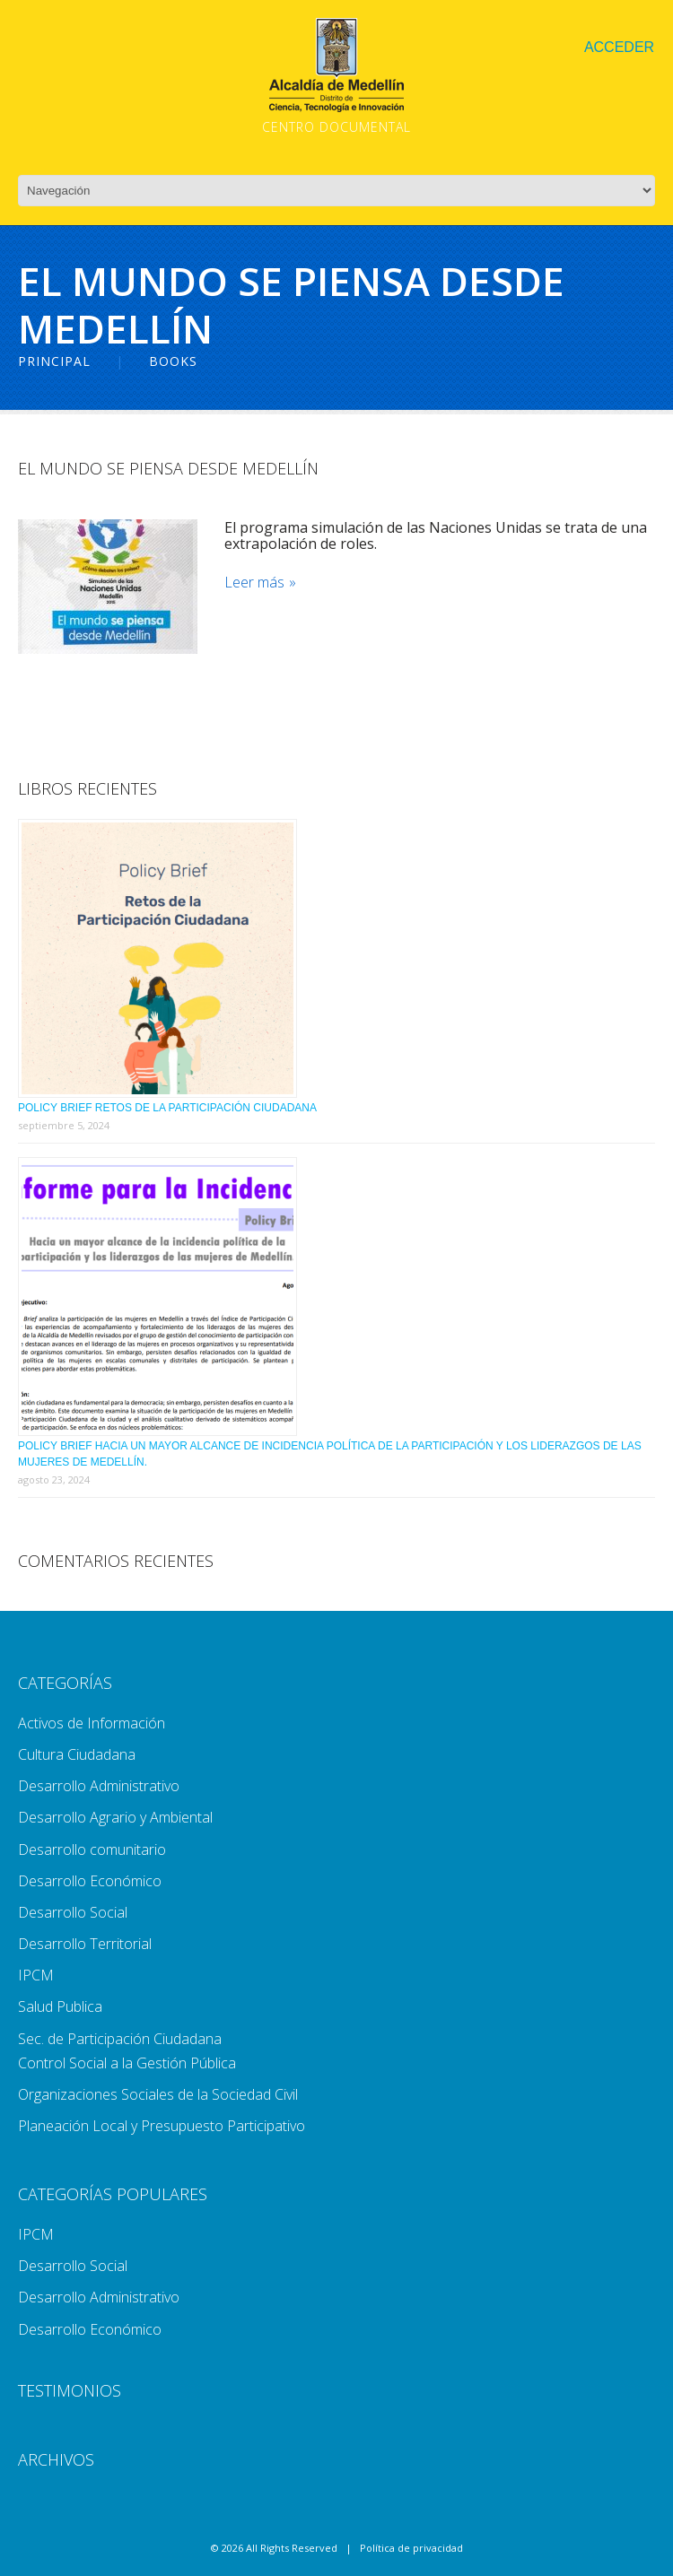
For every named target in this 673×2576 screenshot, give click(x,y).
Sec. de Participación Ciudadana (120, 2039)
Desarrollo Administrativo (98, 1786)
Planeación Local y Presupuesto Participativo (161, 2126)
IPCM (36, 1975)
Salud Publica (60, 2006)
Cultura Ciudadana (76, 1754)
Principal (54, 361)
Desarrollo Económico (90, 1881)
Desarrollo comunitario (92, 1849)
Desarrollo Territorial (85, 1944)
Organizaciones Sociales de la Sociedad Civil (158, 2094)
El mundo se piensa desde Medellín (168, 468)
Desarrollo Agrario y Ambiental (115, 1817)
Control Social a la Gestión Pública (127, 2063)
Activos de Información (91, 1723)
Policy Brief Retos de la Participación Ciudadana (167, 1107)
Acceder (619, 47)
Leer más (254, 582)
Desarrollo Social (72, 1912)
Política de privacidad (411, 2547)
